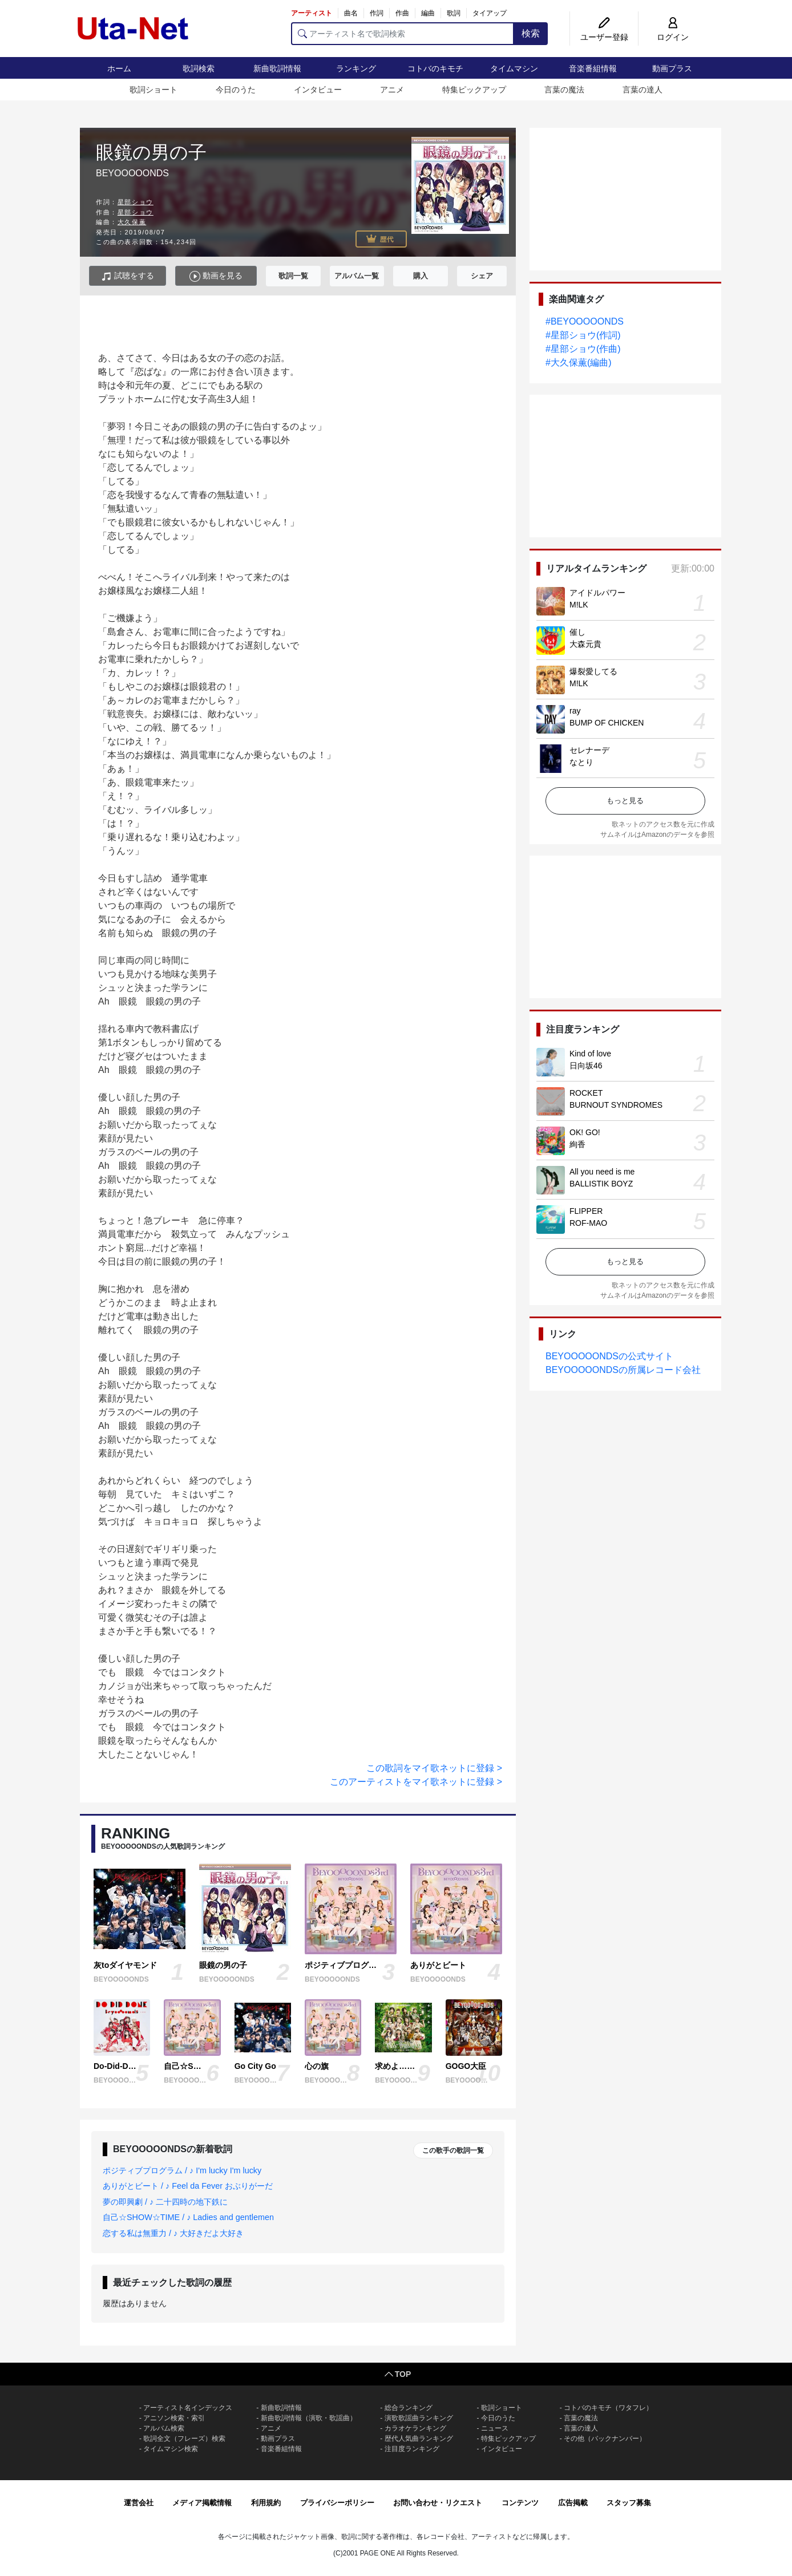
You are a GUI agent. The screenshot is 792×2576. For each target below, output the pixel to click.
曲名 (351, 13)
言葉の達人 (642, 89)
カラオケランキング (415, 2428)
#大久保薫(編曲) (578, 362)
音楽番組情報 (593, 68)
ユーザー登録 (604, 37)
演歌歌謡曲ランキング (419, 2418)
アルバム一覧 (356, 276)
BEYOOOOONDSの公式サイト (609, 1356)
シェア (482, 276)
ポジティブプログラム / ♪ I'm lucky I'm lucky (182, 2170)
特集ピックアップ (474, 89)
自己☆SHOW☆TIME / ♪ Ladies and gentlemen (188, 2217)
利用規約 (266, 2502)
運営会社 (138, 2502)
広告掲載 (573, 2502)
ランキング (356, 68)
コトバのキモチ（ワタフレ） (608, 2408)
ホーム (119, 68)
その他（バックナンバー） (605, 2439)
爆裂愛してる (593, 671)
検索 (531, 33)
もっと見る (625, 800)
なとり (581, 762)
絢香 (577, 1144)
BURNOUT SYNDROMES (615, 1104)
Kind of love (590, 1053)
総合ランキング (409, 2408)
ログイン (673, 37)
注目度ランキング (412, 2449)
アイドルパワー (597, 592)
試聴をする (127, 276)
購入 (420, 276)
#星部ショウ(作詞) (583, 335)
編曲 (428, 13)
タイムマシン (514, 68)
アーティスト (311, 13)
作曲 (402, 13)
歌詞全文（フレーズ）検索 (184, 2439)
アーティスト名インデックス (187, 2408)
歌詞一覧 (293, 276)
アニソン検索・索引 (174, 2418)
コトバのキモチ (435, 68)
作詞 (376, 13)
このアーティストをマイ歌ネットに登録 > (416, 1782)
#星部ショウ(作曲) (583, 349)
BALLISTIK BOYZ (601, 1183)
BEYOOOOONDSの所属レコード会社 (623, 1370)
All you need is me (602, 1171)
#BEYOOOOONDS (584, 321)
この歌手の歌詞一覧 (453, 2150)
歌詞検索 (199, 68)
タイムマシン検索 (170, 2449)
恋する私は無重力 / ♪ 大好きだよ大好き (173, 2233)
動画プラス (672, 68)
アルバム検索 (163, 2428)
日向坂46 (586, 1065)
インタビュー (318, 89)
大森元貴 (585, 644)
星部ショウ (135, 202)
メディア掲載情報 (202, 2502)
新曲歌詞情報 (277, 68)
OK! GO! (584, 1132)
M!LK (578, 604)
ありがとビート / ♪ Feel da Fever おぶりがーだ (188, 2185)
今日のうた (236, 89)
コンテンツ (520, 2502)
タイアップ (489, 13)
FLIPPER (586, 1211)
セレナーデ (589, 750)
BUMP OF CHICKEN (606, 722)
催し (577, 632)
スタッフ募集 (629, 2502)
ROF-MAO (588, 1223)
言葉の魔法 (564, 89)
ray (574, 710)
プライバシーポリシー (337, 2502)
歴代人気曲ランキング (419, 2439)
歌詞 (453, 13)
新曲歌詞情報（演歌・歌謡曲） (309, 2418)
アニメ (392, 89)
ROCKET (586, 1092)
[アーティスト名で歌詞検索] (402, 33)
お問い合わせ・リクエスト (437, 2502)
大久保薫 (132, 221)
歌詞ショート (153, 89)
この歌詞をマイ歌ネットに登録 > (434, 1768)
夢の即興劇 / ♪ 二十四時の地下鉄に (165, 2201)
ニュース (494, 2428)
